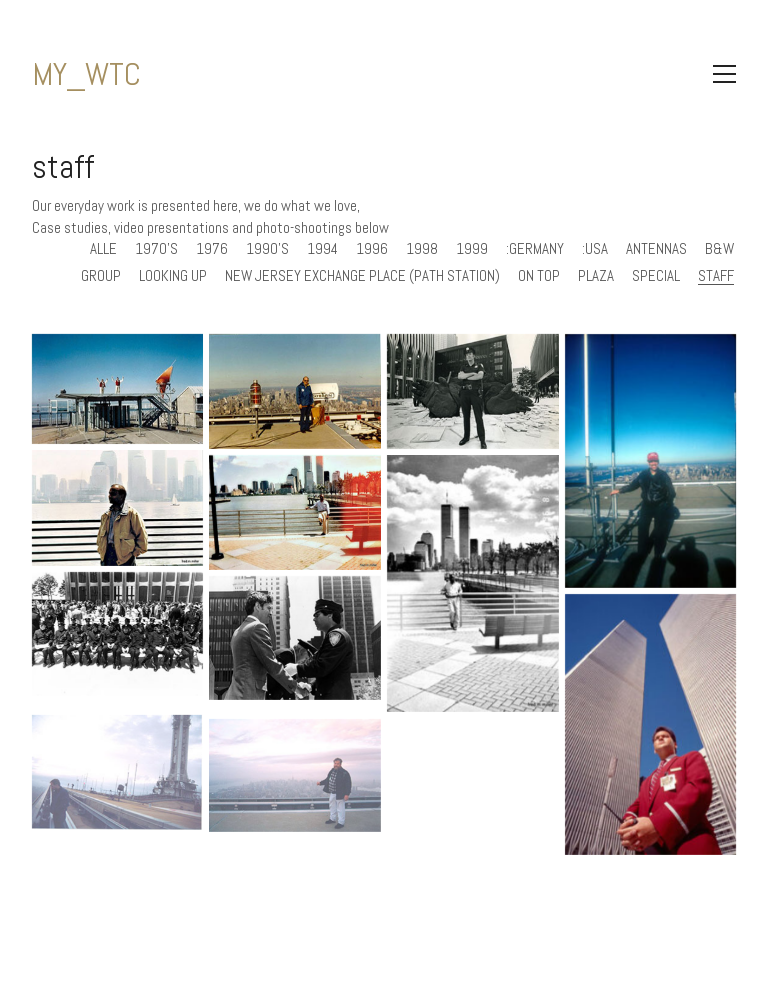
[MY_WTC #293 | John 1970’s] (295, 391)
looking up (173, 276)
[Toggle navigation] (724, 74)
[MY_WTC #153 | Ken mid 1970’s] (295, 638)
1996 (372, 249)
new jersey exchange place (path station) (362, 276)
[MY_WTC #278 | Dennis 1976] (473, 391)
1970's (156, 249)
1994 (322, 249)
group (101, 276)
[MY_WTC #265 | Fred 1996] (295, 512)
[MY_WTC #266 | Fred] (118, 507)
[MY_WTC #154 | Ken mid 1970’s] (118, 634)
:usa (595, 249)
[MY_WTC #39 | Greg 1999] (118, 790)
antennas (656, 249)
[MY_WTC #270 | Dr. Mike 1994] (651, 461)
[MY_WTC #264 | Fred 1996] (473, 583)
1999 (472, 249)
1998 (422, 249)
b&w (719, 249)
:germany (535, 249)
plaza (596, 276)
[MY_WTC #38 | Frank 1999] (295, 793)
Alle (103, 249)
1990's (267, 249)
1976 (212, 249)
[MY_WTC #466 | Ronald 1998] (118, 389)
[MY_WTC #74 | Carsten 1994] (651, 724)
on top (539, 276)
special (656, 276)
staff (716, 276)
